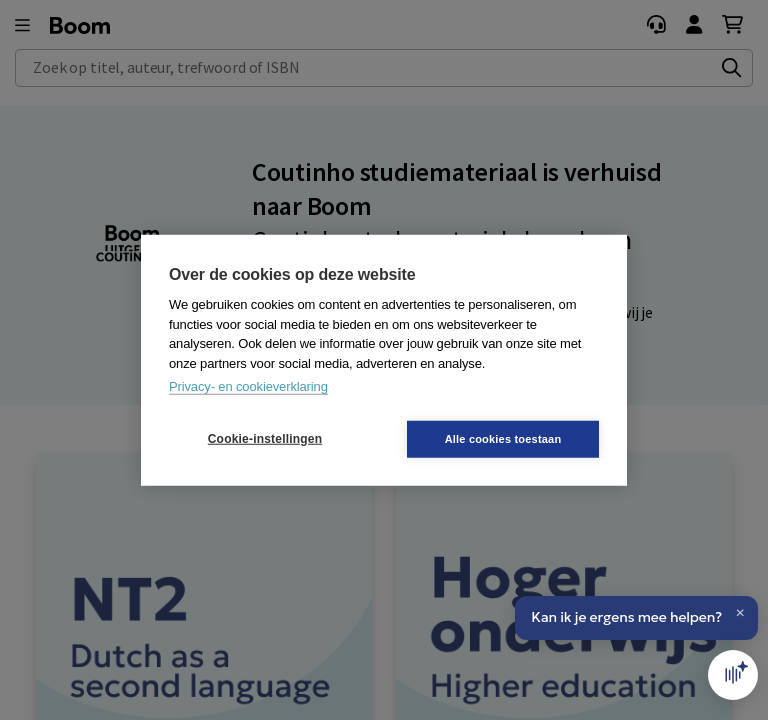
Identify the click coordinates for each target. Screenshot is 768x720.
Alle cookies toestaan (503, 438)
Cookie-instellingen (265, 439)
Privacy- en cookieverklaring (248, 386)
